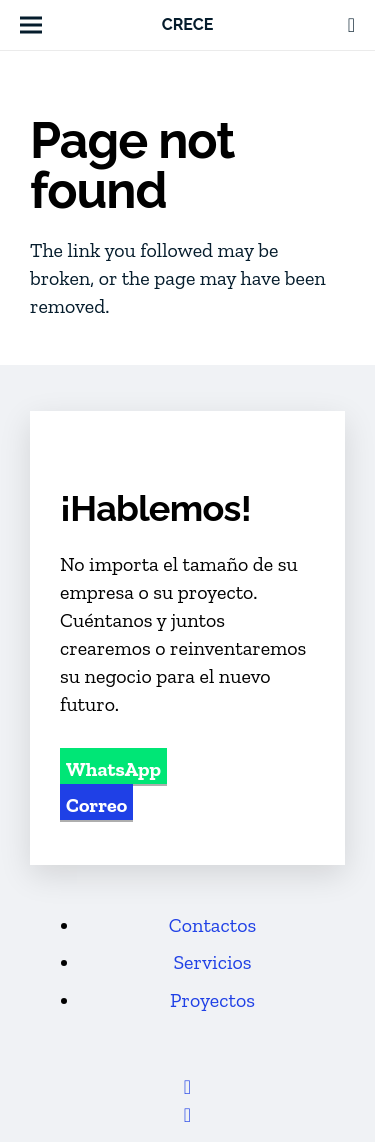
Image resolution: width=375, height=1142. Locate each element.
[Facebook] (187, 1087)
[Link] (351, 25)
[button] (31, 25)
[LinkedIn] (187, 1115)
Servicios (212, 962)
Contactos (212, 925)
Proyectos (212, 1000)
